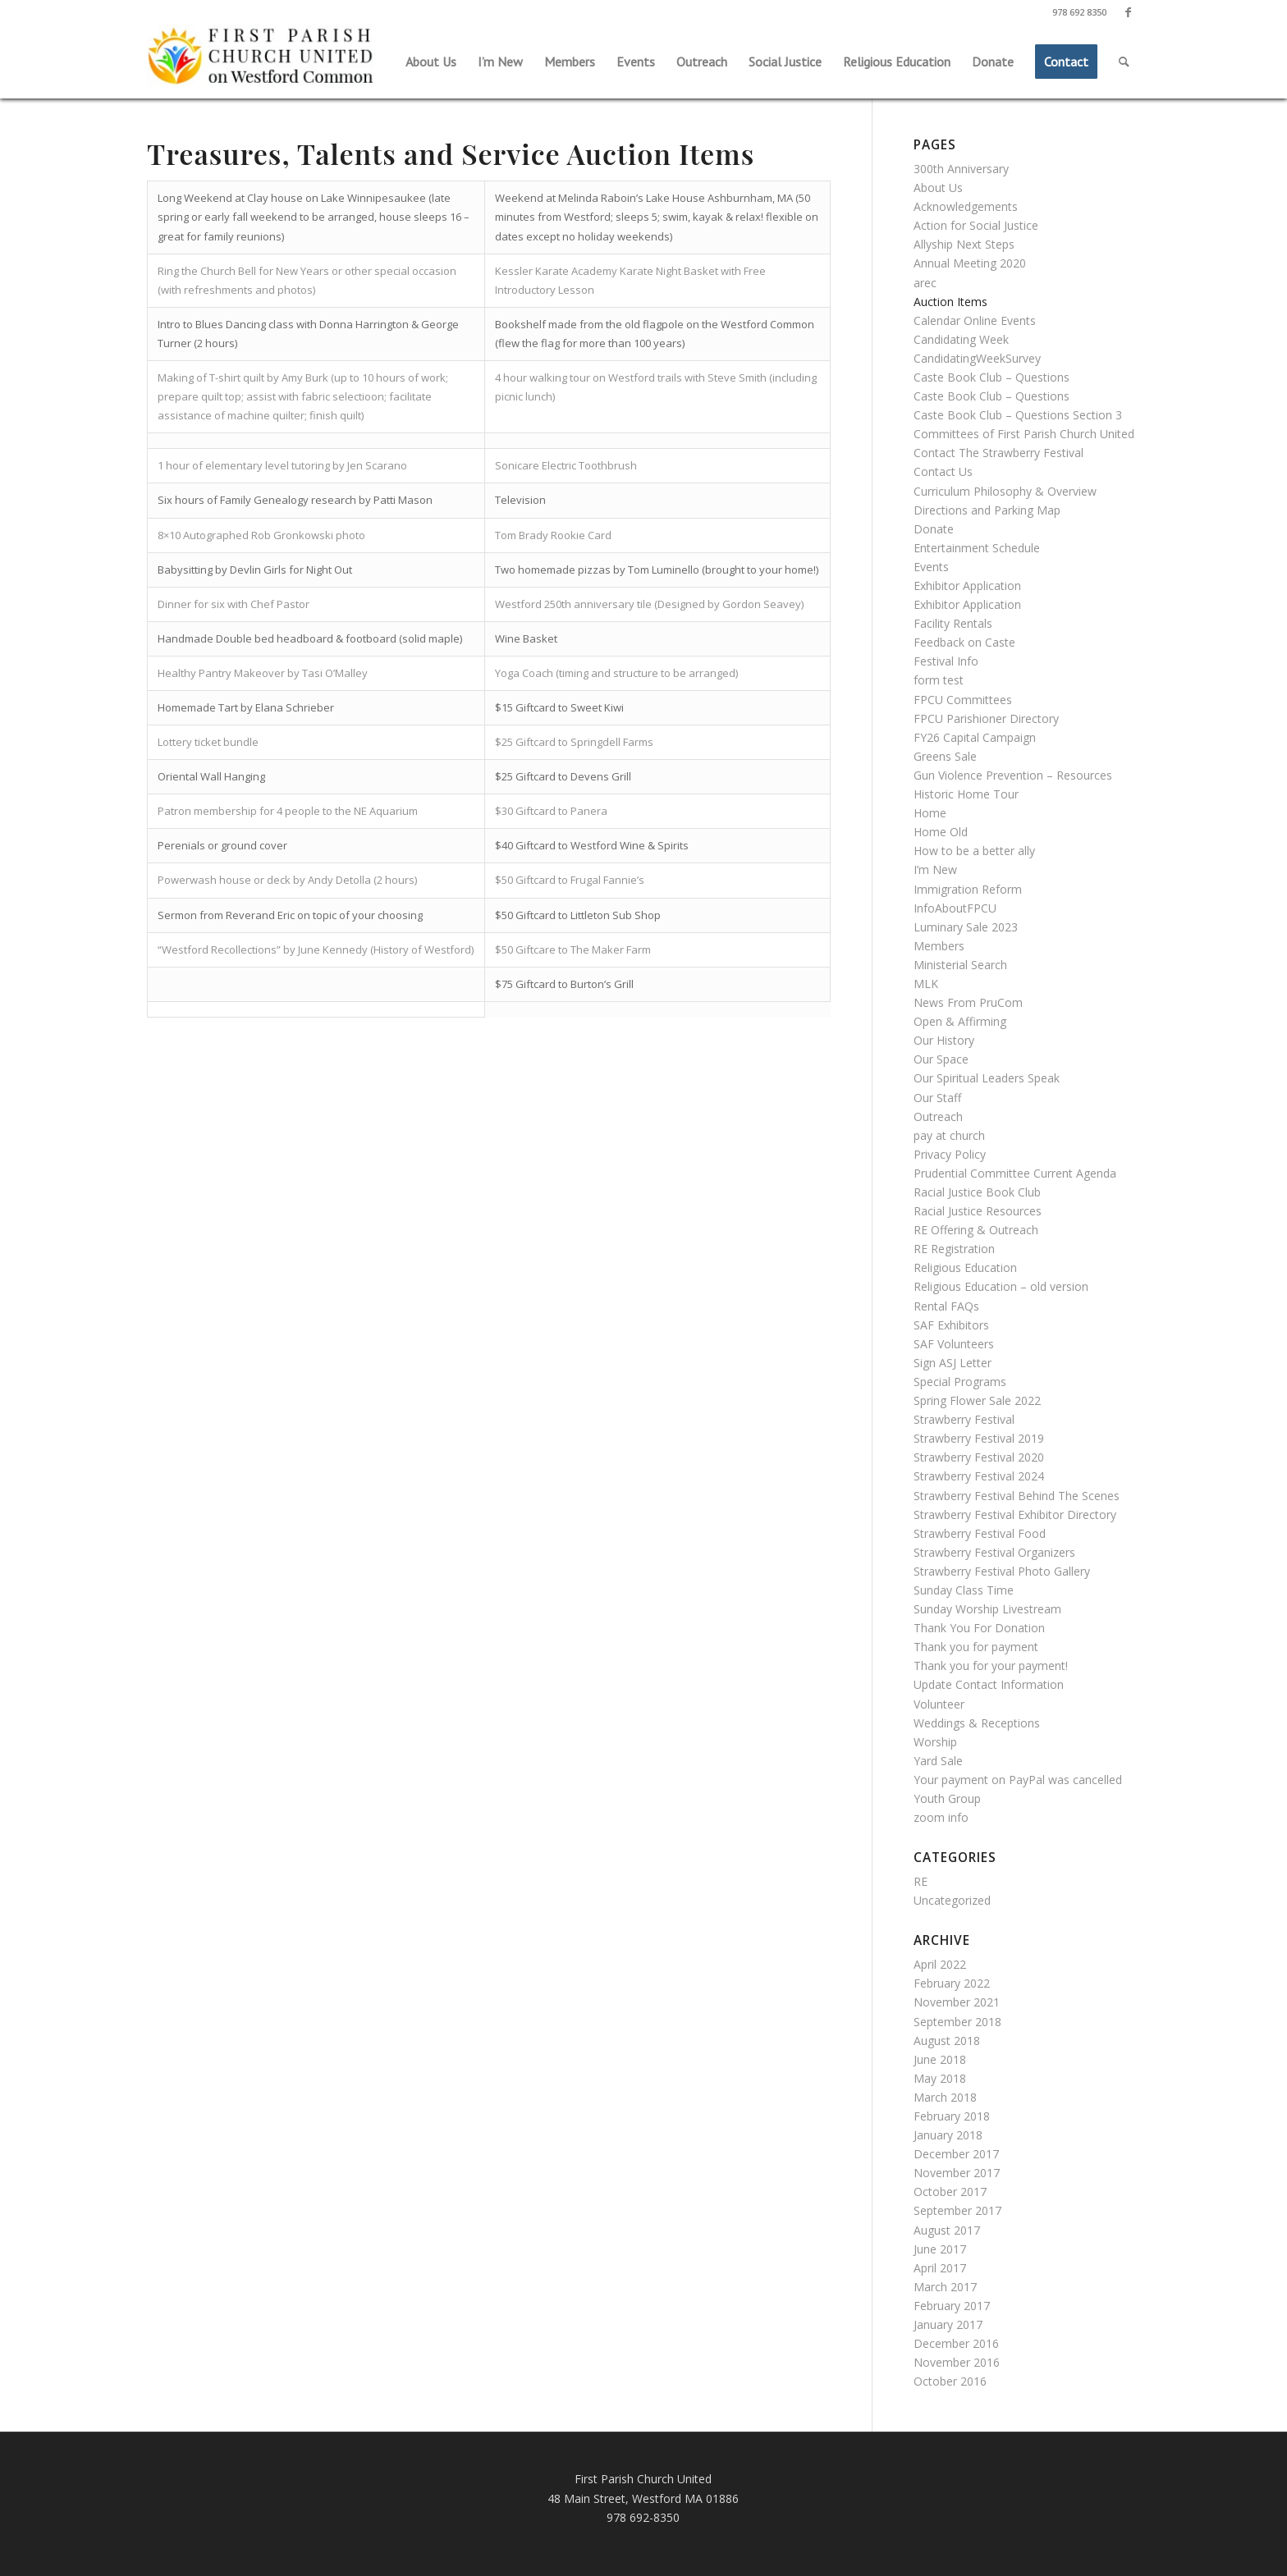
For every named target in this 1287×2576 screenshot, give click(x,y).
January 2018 (948, 2135)
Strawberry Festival (964, 1419)
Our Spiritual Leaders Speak (987, 1078)
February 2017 (952, 2305)
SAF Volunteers (954, 1344)
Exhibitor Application (967, 585)
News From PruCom (968, 1002)
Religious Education (965, 1267)
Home (930, 813)
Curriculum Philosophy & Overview (1005, 491)
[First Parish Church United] (261, 57)
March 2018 (945, 2097)
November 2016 (957, 2362)
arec (925, 283)
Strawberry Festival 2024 (979, 1476)
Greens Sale (945, 756)
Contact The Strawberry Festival (998, 452)
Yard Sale (938, 1760)
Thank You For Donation (979, 1628)
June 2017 (940, 2249)
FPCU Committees (963, 699)
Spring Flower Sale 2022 (977, 1400)
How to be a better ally (974, 850)
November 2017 (957, 2172)
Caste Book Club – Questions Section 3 (1018, 415)
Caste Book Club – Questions (991, 377)
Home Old (941, 832)
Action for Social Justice (976, 225)
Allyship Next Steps (964, 244)
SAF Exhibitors (951, 1325)
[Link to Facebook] (1127, 12)
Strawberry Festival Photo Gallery (1002, 1571)
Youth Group (947, 1798)
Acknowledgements (966, 206)
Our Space (941, 1059)
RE (920, 1881)
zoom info (941, 1817)
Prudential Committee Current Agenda (1015, 1173)
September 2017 (957, 2210)
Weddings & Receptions (977, 1723)
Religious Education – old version (1001, 1286)
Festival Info (946, 661)
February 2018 (952, 2116)
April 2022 (940, 1964)
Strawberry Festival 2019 (979, 1438)
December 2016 (956, 2343)
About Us (938, 187)
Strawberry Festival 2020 (979, 1457)
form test (939, 680)
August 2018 (947, 2040)
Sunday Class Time (964, 1590)
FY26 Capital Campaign (975, 737)
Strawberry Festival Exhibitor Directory (1015, 1514)
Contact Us (943, 471)
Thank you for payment (976, 1646)
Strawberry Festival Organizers (994, 1552)
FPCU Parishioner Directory (986, 718)
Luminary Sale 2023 (966, 927)
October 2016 (950, 2381)
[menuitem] (431, 61)
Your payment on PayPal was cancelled (1018, 1779)
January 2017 (948, 2324)
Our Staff (937, 1097)
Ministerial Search (960, 964)
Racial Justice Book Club (977, 1192)
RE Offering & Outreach (976, 1230)
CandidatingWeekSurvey (977, 358)
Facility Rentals (953, 623)
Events (931, 566)
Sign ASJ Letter (953, 1362)
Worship (935, 1742)
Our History (944, 1040)
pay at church (949, 1135)
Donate (934, 529)
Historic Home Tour (966, 794)
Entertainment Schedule (977, 548)
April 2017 (940, 2268)
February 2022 (952, 1983)
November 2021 (957, 2002)
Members (939, 946)
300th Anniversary (961, 168)
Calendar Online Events (975, 320)
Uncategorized (952, 1900)
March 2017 (945, 2287)
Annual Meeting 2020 (970, 263)
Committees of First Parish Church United (1024, 434)
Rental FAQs (946, 1306)
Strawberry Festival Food (980, 1533)
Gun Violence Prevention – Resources (1013, 775)
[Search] (1124, 61)
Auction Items (950, 301)
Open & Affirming (960, 1021)
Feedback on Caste (964, 642)
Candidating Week (961, 339)
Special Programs (960, 1381)
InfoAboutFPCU (955, 908)
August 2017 (947, 2230)
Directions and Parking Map (987, 510)
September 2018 (957, 2021)
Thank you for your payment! (991, 1665)
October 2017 (950, 2191)
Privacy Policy (950, 1154)
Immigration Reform (968, 889)
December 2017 (956, 2154)
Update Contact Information (989, 1684)
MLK (926, 983)
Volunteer (939, 1704)
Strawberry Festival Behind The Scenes (1017, 1495)
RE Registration (954, 1248)
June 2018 (940, 2059)
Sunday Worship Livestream (987, 1609)
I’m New (935, 869)
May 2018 (940, 2078)
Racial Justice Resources (978, 1211)
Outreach (938, 1116)
